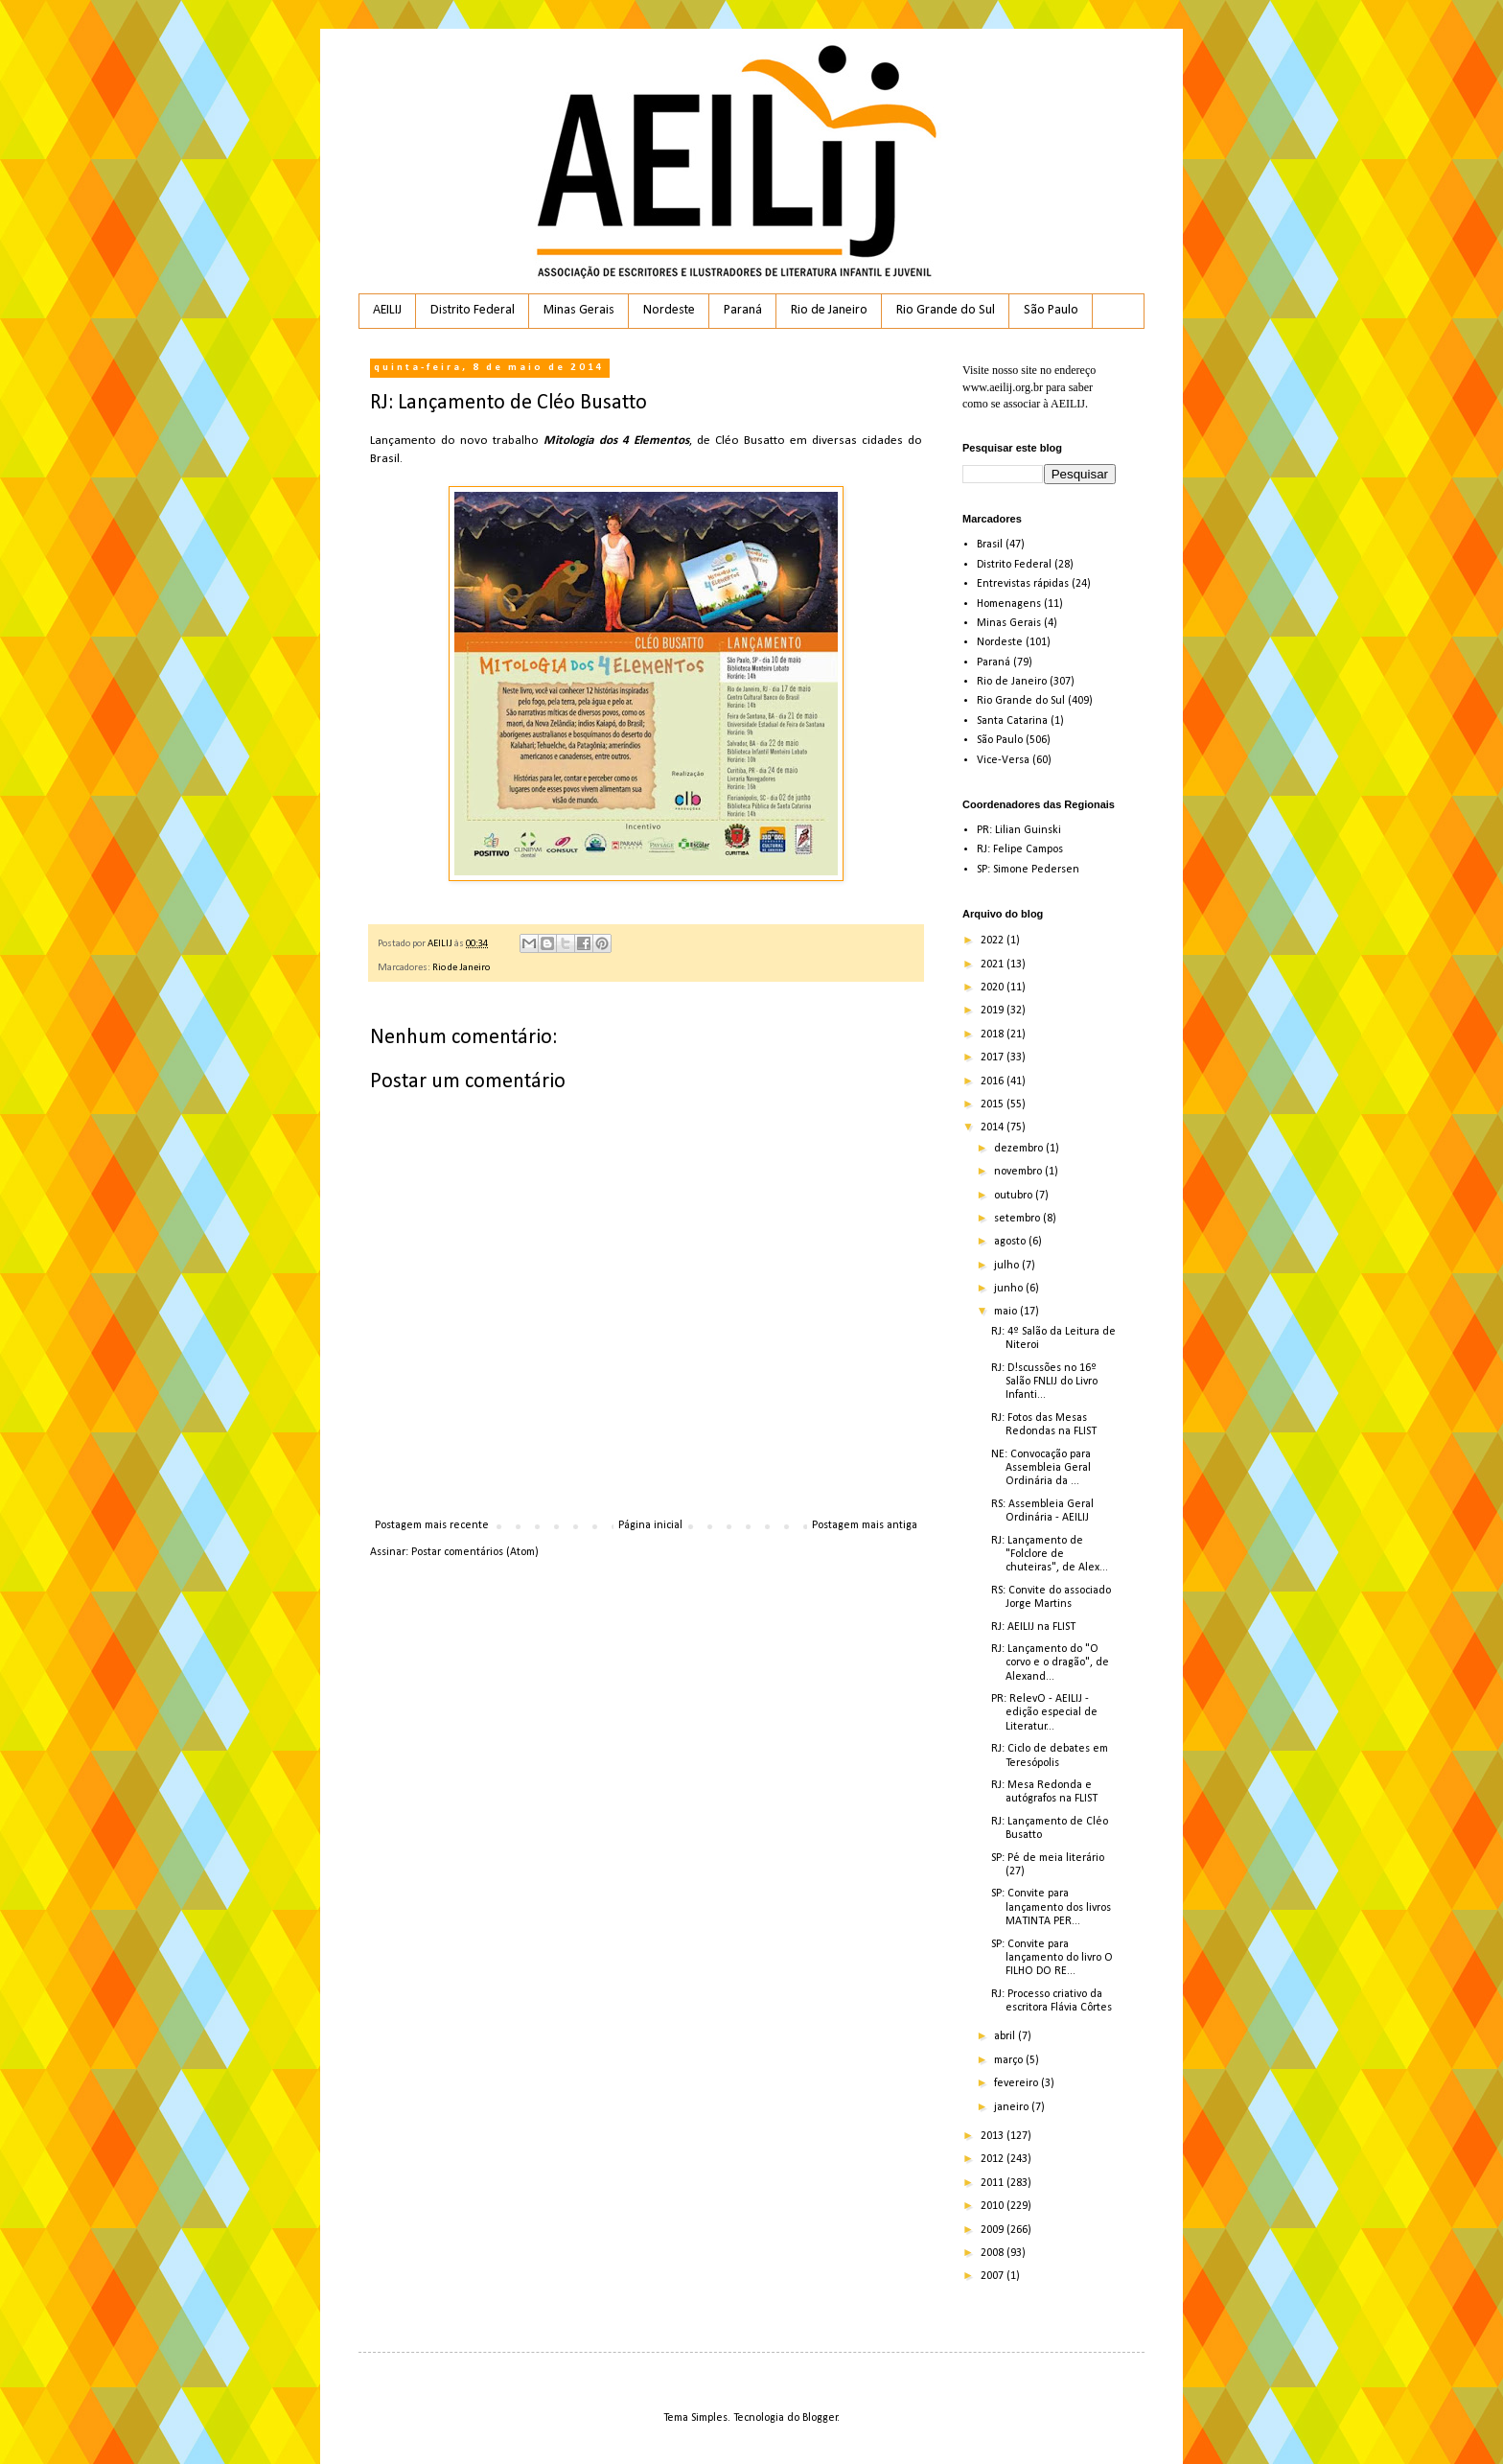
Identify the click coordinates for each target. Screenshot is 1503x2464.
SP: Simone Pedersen (1028, 869)
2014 (993, 1127)
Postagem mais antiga (864, 1525)
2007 (993, 2276)
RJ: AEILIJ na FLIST (1033, 1627)
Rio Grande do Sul (945, 310)
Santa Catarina (1012, 721)
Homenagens (1009, 604)
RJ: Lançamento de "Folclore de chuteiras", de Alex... (1049, 1554)
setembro (1018, 1218)
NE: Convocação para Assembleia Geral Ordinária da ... (1041, 1468)
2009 (993, 2230)
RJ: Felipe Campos (1020, 849)
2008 (993, 2253)
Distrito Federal (472, 310)
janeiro (1012, 2107)
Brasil (990, 544)
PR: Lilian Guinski (1019, 830)
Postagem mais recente (432, 1525)
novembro (1019, 1171)
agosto (1011, 1241)
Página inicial (650, 1525)
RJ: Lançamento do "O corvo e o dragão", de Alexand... (1050, 1663)
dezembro (1020, 1148)
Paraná (743, 310)
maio (1007, 1311)
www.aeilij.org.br (1002, 387)
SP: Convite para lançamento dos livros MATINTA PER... (1051, 1907)
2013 (993, 2136)
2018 (993, 1034)
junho (1010, 1288)
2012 (993, 2159)
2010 (993, 2206)
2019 (993, 1010)
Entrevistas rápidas (1023, 584)
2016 (993, 1081)
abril (1006, 2036)
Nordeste (669, 310)
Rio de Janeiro (829, 310)
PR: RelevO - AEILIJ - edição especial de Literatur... (1044, 1712)
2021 (993, 964)
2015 (993, 1104)
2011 (993, 2183)
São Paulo (1051, 310)
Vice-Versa (1003, 760)
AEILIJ (387, 310)
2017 (993, 1057)
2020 (993, 987)
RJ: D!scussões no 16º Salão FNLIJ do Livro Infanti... (1044, 1382)
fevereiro (1017, 2083)
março (1010, 2060)
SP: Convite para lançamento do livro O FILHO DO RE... (1052, 1958)
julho (1008, 1265)
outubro (1014, 1195)
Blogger (820, 2418)
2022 (993, 940)
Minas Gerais (578, 310)
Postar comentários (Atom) (475, 1552)
